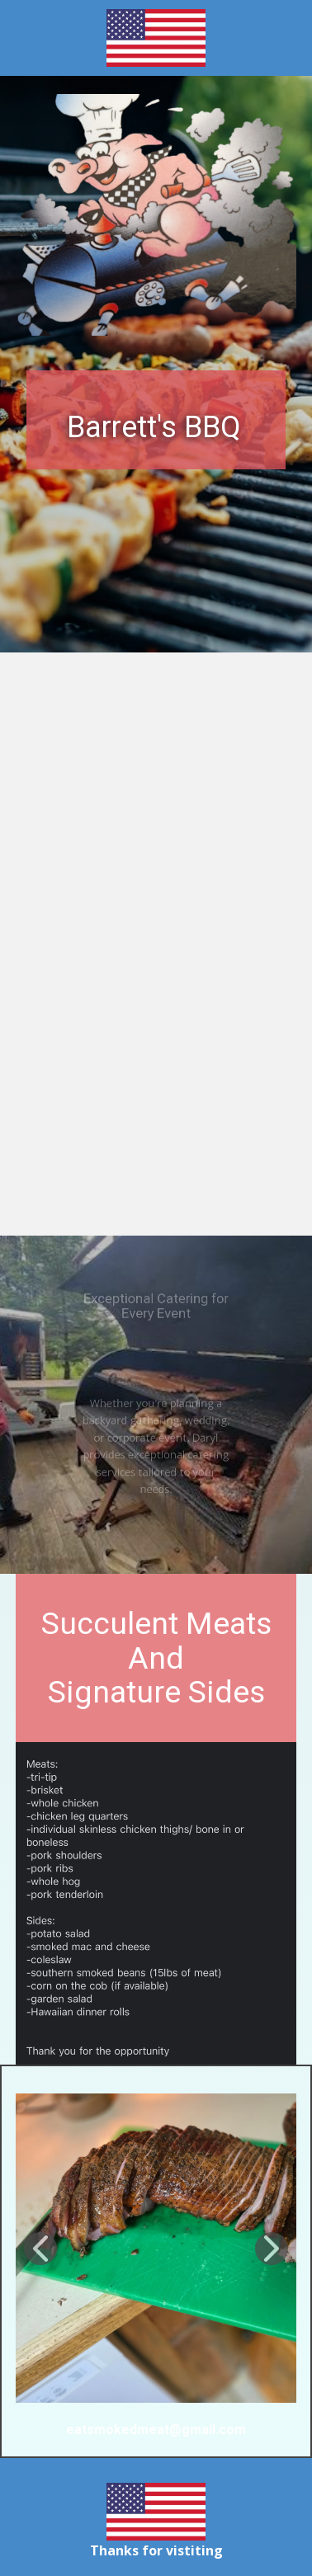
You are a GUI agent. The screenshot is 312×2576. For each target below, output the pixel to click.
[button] (40, 2248)
